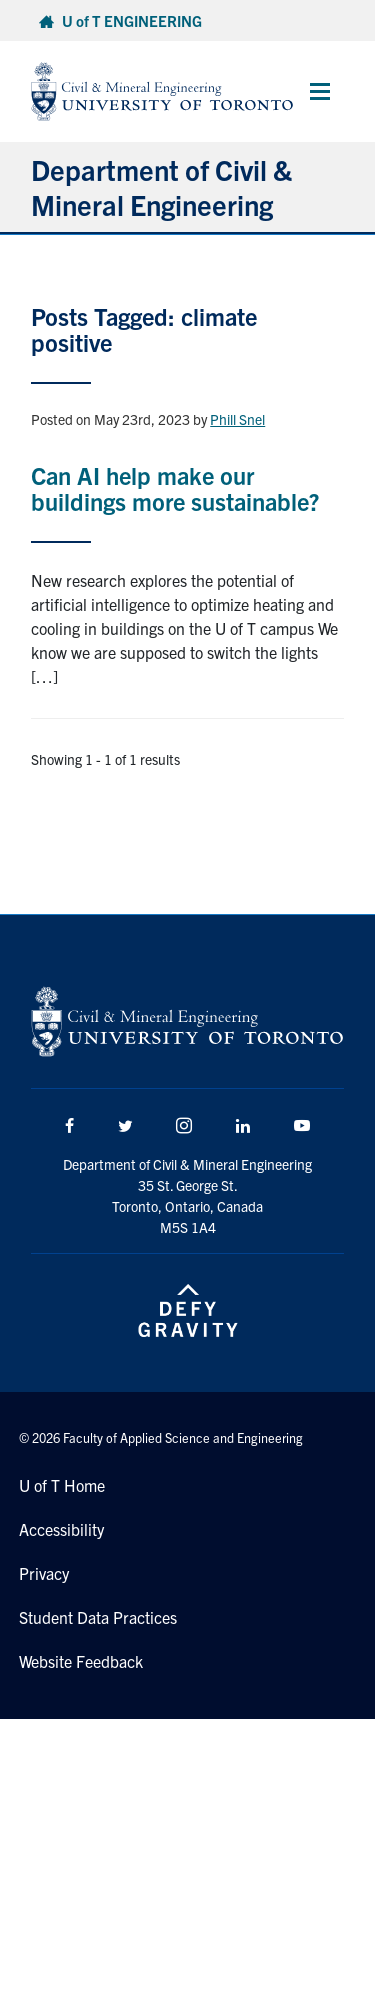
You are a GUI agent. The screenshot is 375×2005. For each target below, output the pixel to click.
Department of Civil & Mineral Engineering (161, 186)
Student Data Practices (98, 1617)
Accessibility (61, 1529)
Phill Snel (237, 419)
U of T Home (62, 1485)
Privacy (44, 1573)
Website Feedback (81, 1661)
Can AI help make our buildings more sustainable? (175, 488)
